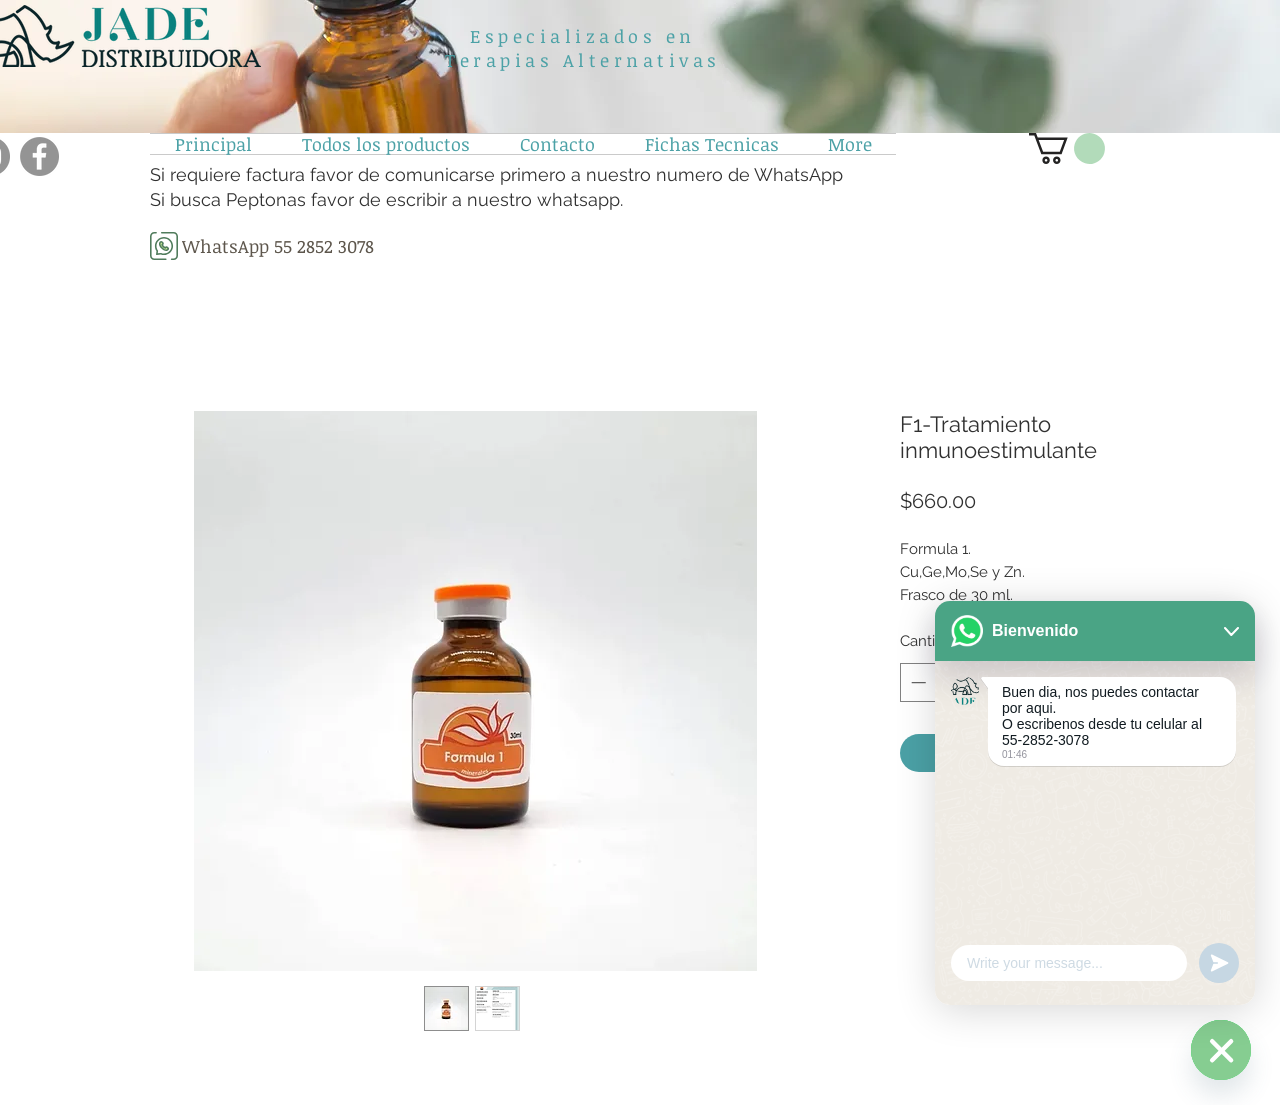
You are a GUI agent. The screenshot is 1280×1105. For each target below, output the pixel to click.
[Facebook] (39, 156)
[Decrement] (916, 682)
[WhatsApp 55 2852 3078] (278, 246)
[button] (1067, 148)
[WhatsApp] (1221, 1050)
